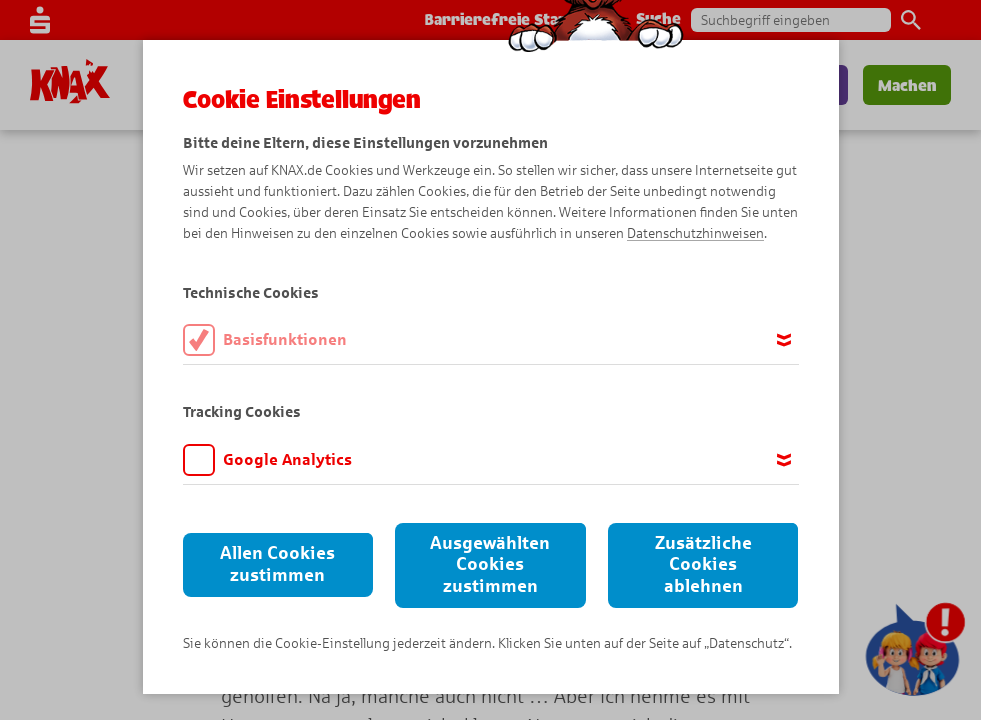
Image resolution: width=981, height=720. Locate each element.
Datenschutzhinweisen (695, 233)
